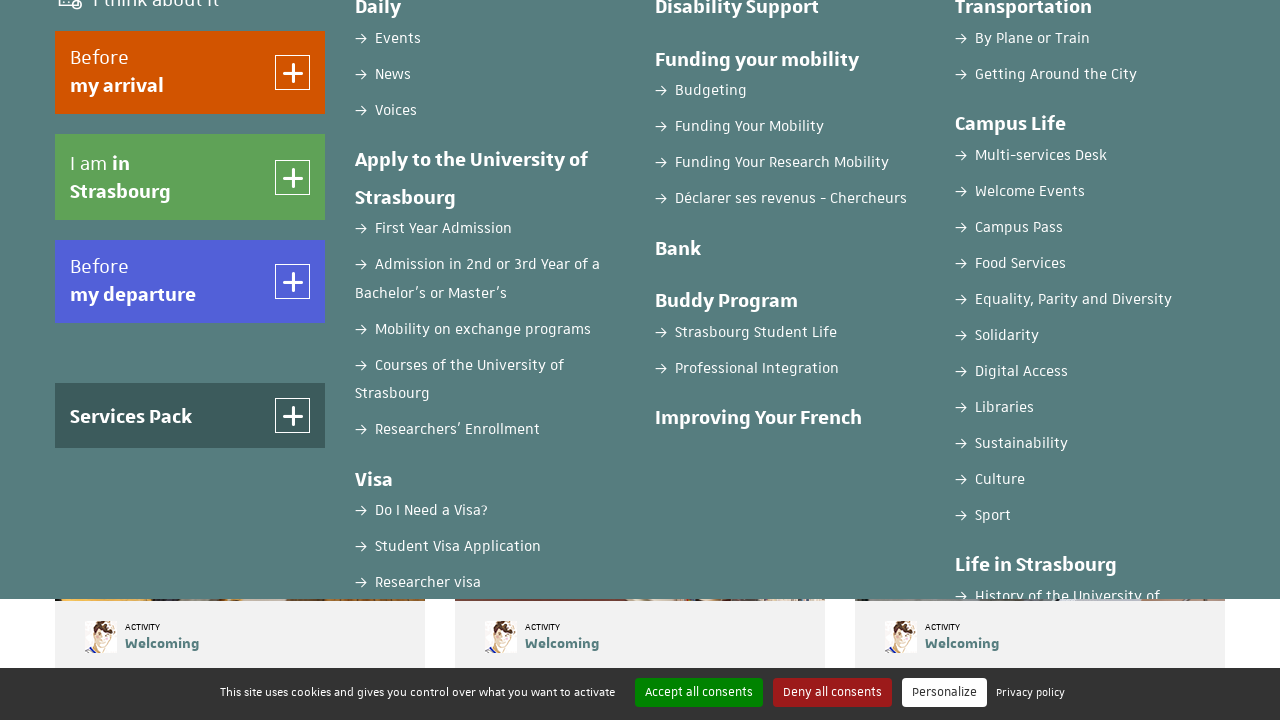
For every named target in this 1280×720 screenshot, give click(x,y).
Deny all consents (832, 692)
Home (73, 157)
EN (1092, 33)
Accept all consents (699, 692)
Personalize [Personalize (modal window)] (944, 692)
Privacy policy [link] (1030, 691)
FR (1042, 33)
